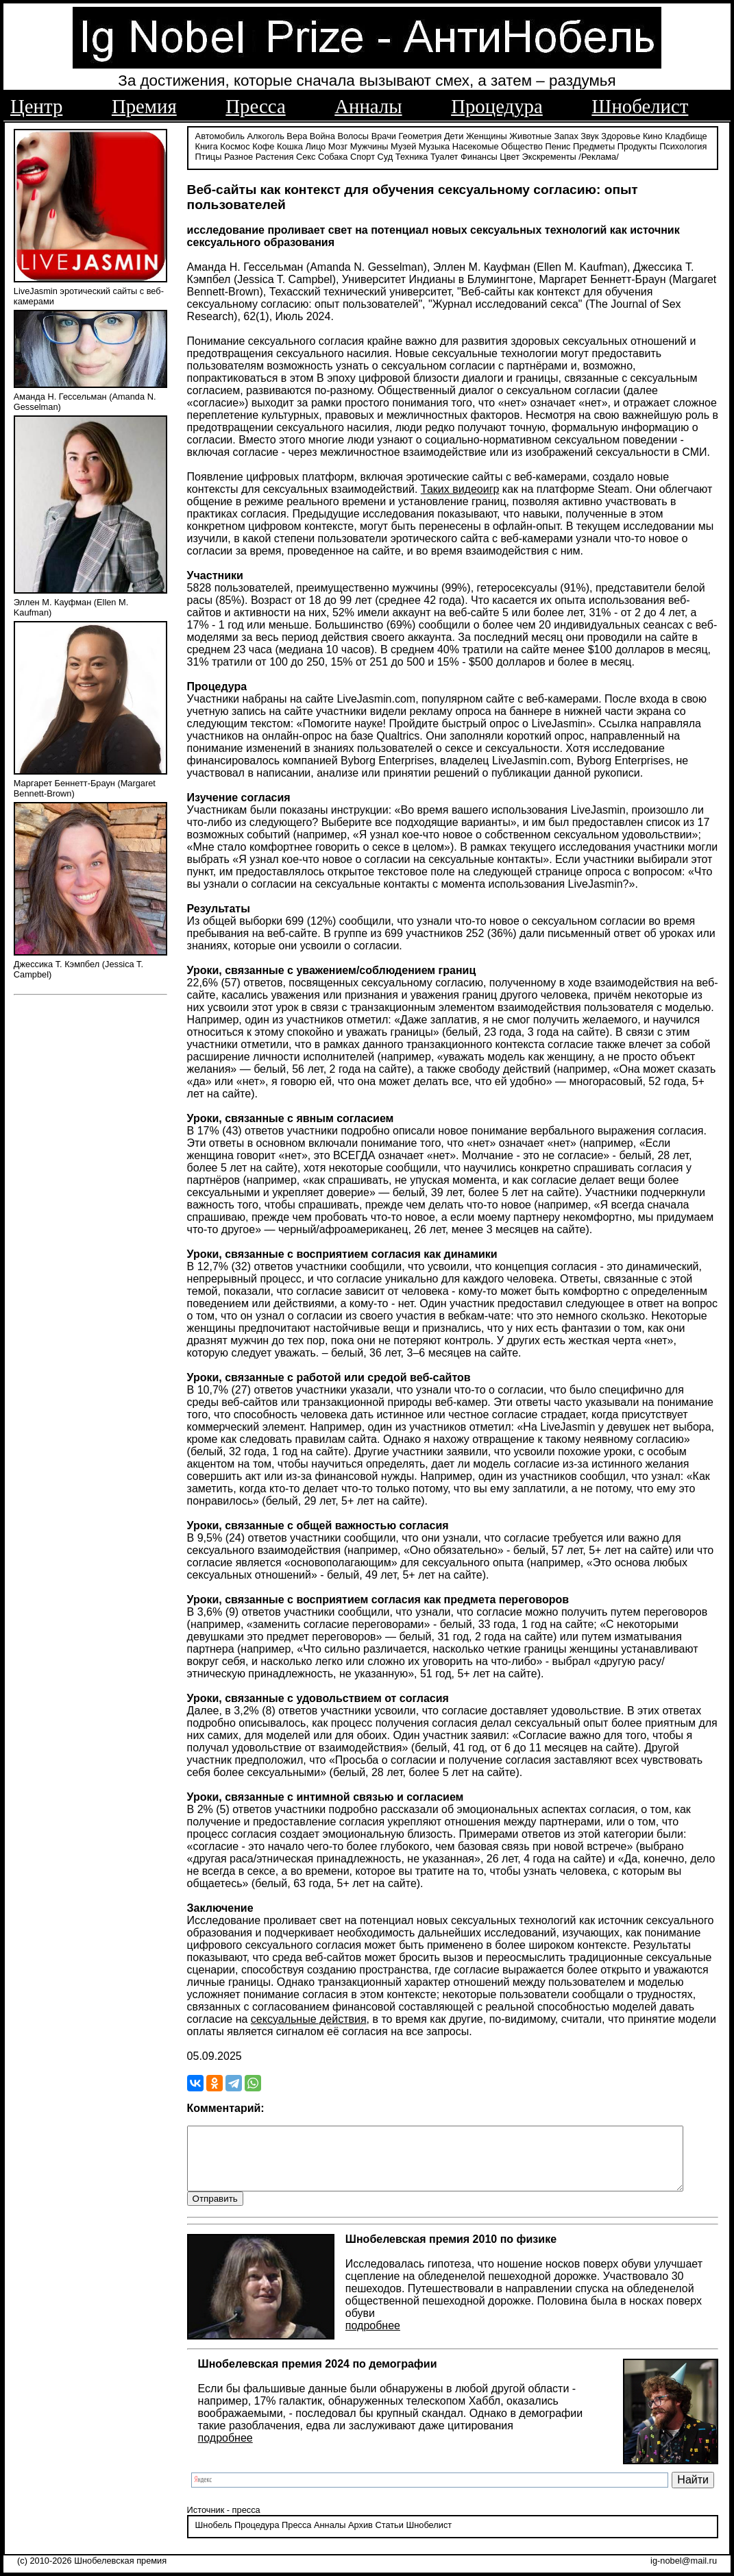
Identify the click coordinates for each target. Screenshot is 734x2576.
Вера (296, 135)
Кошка (290, 146)
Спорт (362, 156)
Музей (403, 146)
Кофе (263, 146)
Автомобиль (220, 135)
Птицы (208, 156)
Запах (566, 135)
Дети (453, 135)
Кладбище (686, 135)
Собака (333, 156)
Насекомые (475, 146)
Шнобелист (639, 106)
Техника (411, 156)
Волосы (353, 135)
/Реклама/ (598, 156)
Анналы (368, 106)
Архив (360, 2538)
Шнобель (213, 2538)
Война (322, 135)
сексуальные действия (309, 2018)
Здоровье (620, 135)
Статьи (389, 2538)
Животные (530, 135)
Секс (306, 156)
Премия (144, 106)
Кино (653, 135)
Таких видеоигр (460, 488)
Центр (36, 106)
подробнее (372, 2338)
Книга (206, 146)
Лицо (315, 146)
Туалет (444, 156)
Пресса (255, 106)
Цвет (509, 156)
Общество (522, 146)
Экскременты (549, 156)
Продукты (637, 146)
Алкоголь (265, 135)
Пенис (558, 146)
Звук (589, 135)
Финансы (479, 156)
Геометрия (420, 135)
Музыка (434, 146)
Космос (234, 146)
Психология (683, 146)
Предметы (594, 146)
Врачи (383, 135)
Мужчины (369, 146)
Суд (385, 156)
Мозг (337, 146)
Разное (238, 156)
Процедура (497, 106)
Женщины (486, 135)
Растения (275, 156)
